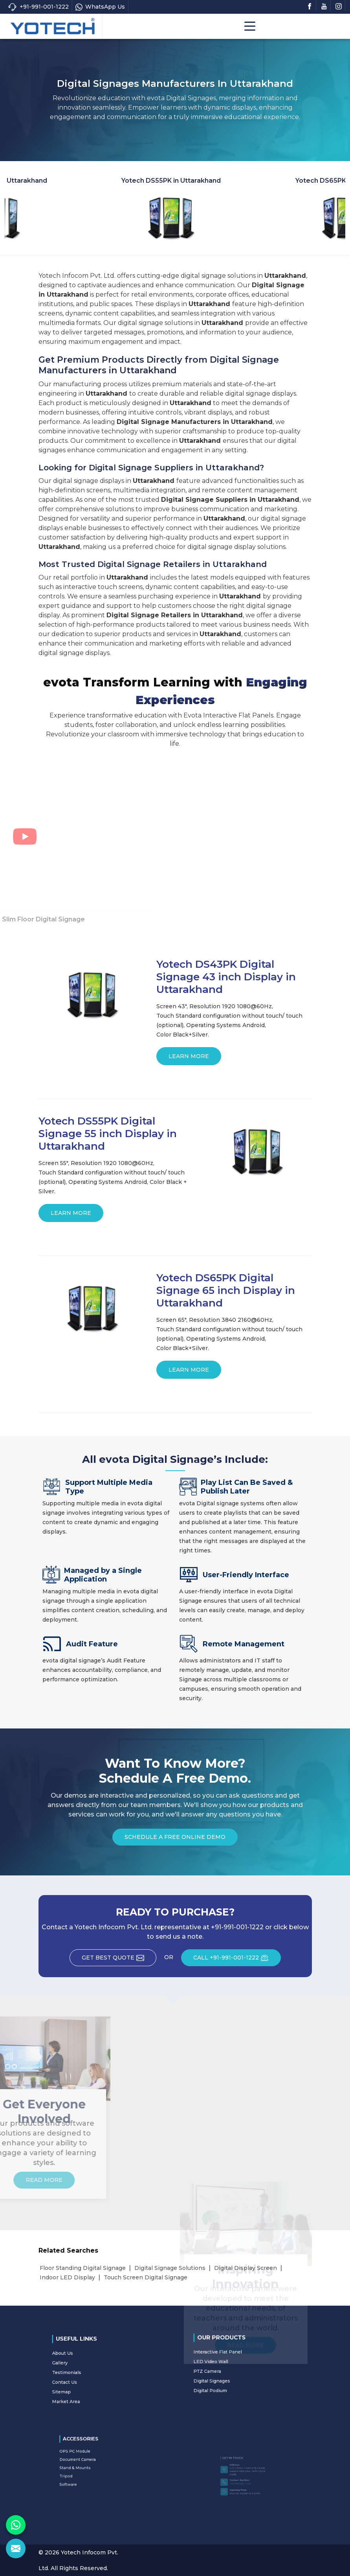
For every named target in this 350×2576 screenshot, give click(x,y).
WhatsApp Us (100, 7)
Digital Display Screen (245, 2267)
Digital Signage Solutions (169, 2267)
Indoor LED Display (67, 2277)
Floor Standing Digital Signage (83, 2267)
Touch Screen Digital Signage (145, 2277)
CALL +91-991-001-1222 (237, 1960)
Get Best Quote (119, 1960)
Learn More (189, 1059)
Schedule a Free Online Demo (175, 1839)
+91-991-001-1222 (38, 6)
